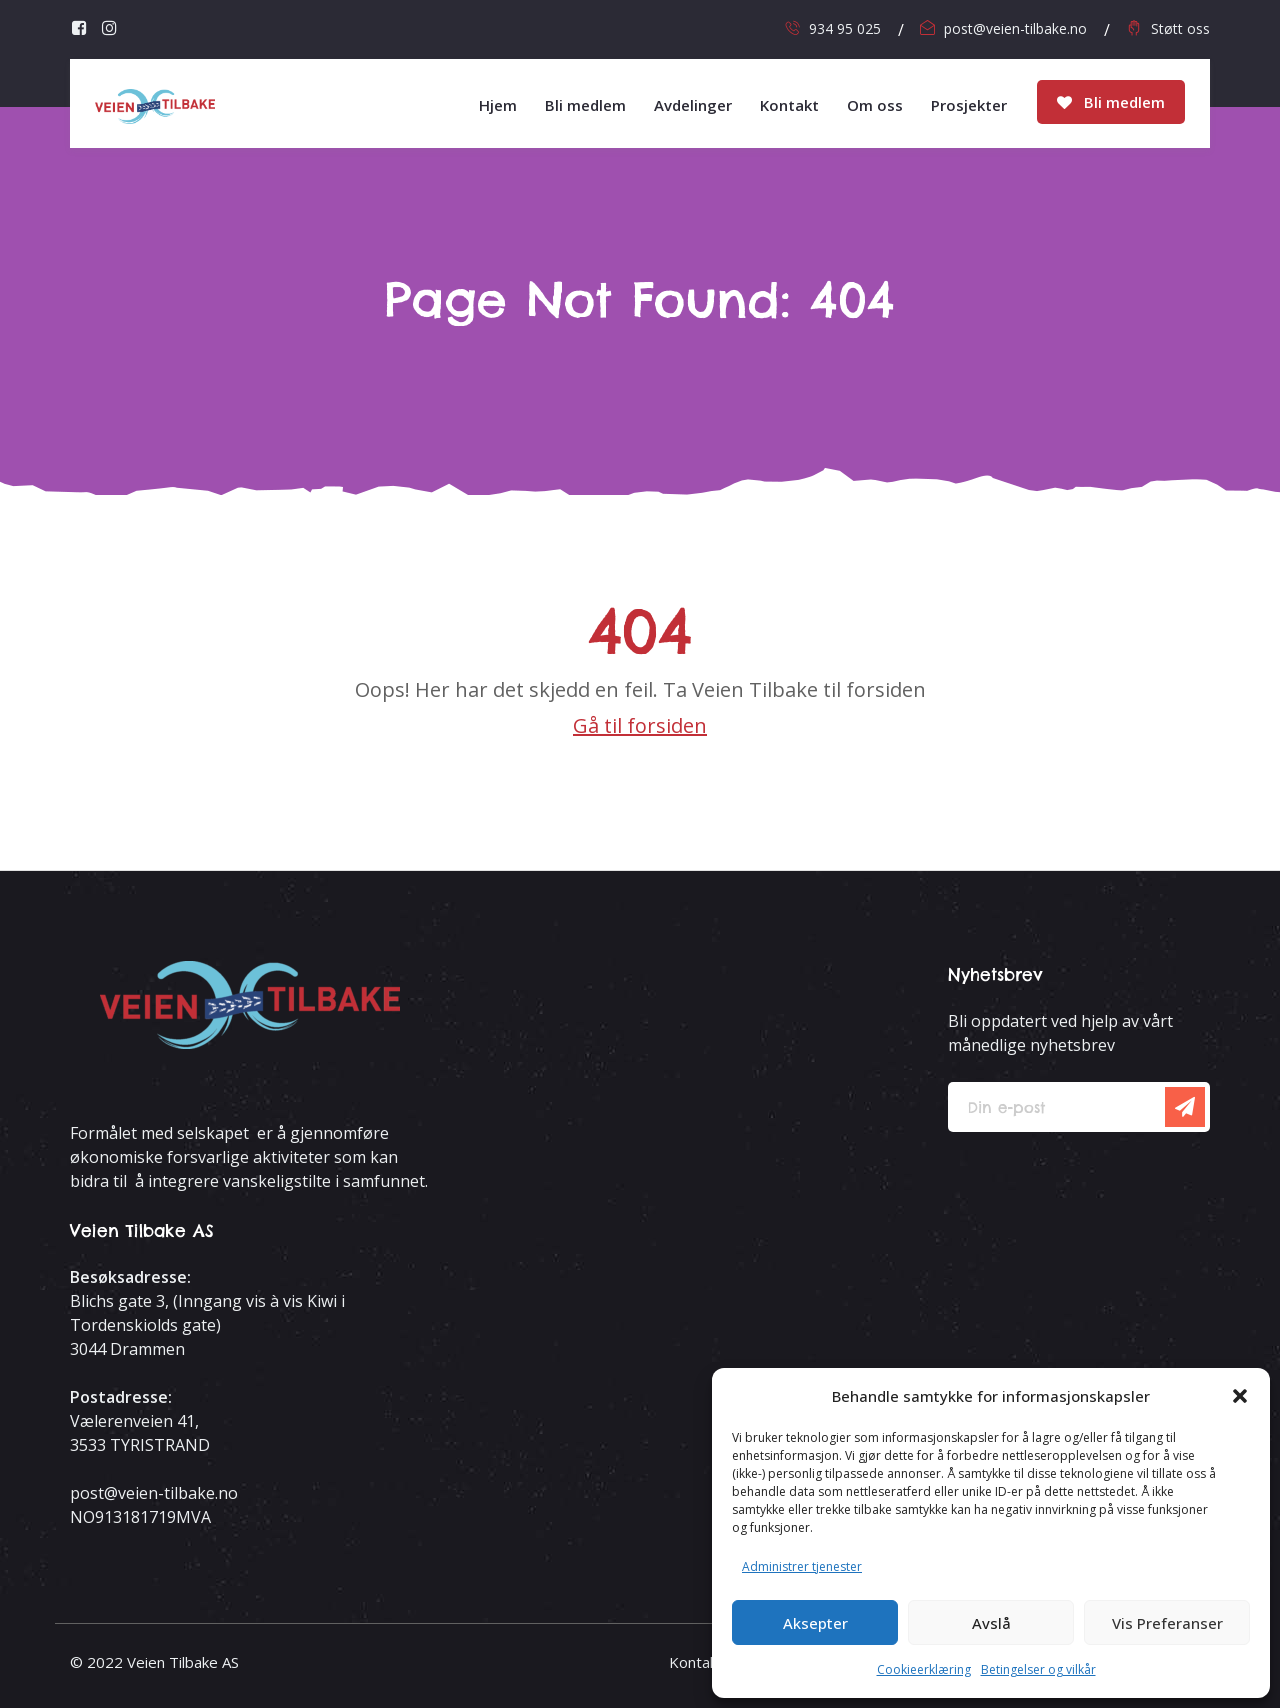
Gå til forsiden (640, 725)
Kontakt (789, 105)
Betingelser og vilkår (1038, 1669)
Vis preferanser (1167, 1623)
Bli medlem (1111, 102)
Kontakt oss (710, 1662)
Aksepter (815, 1623)
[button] (1240, 1396)
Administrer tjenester (802, 1566)
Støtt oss (1180, 28)
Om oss (875, 105)
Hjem (498, 105)
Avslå (991, 1623)
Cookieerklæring (924, 1669)
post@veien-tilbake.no (1015, 28)
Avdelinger (693, 105)
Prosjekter (969, 105)
